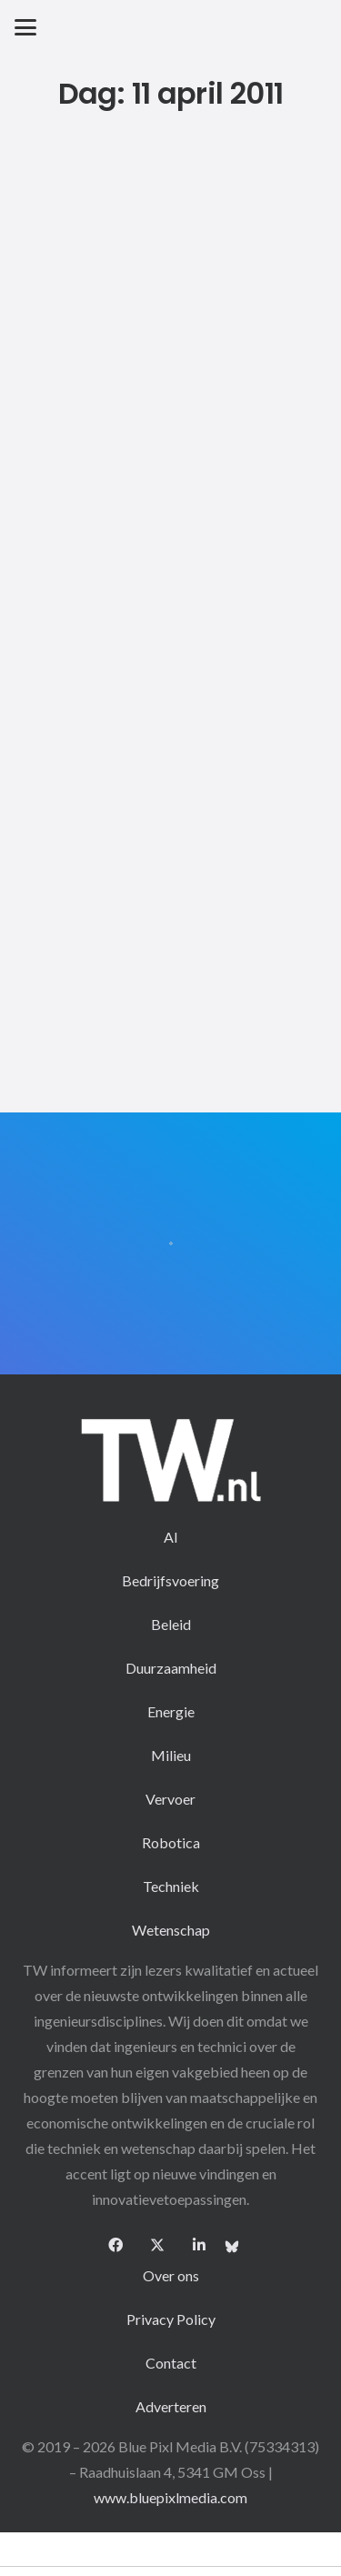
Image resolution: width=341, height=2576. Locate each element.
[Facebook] (115, 2245)
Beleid (171, 1624)
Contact (170, 2362)
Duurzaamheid (170, 1667)
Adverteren (170, 2406)
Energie (171, 1711)
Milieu (171, 1755)
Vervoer (170, 1798)
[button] (25, 27)
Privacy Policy (171, 2319)
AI (171, 1536)
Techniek (171, 1886)
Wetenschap (171, 1929)
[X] (157, 2245)
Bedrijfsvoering (170, 1580)
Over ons (171, 2275)
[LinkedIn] (199, 2245)
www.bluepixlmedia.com (170, 2497)
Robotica (171, 1842)
